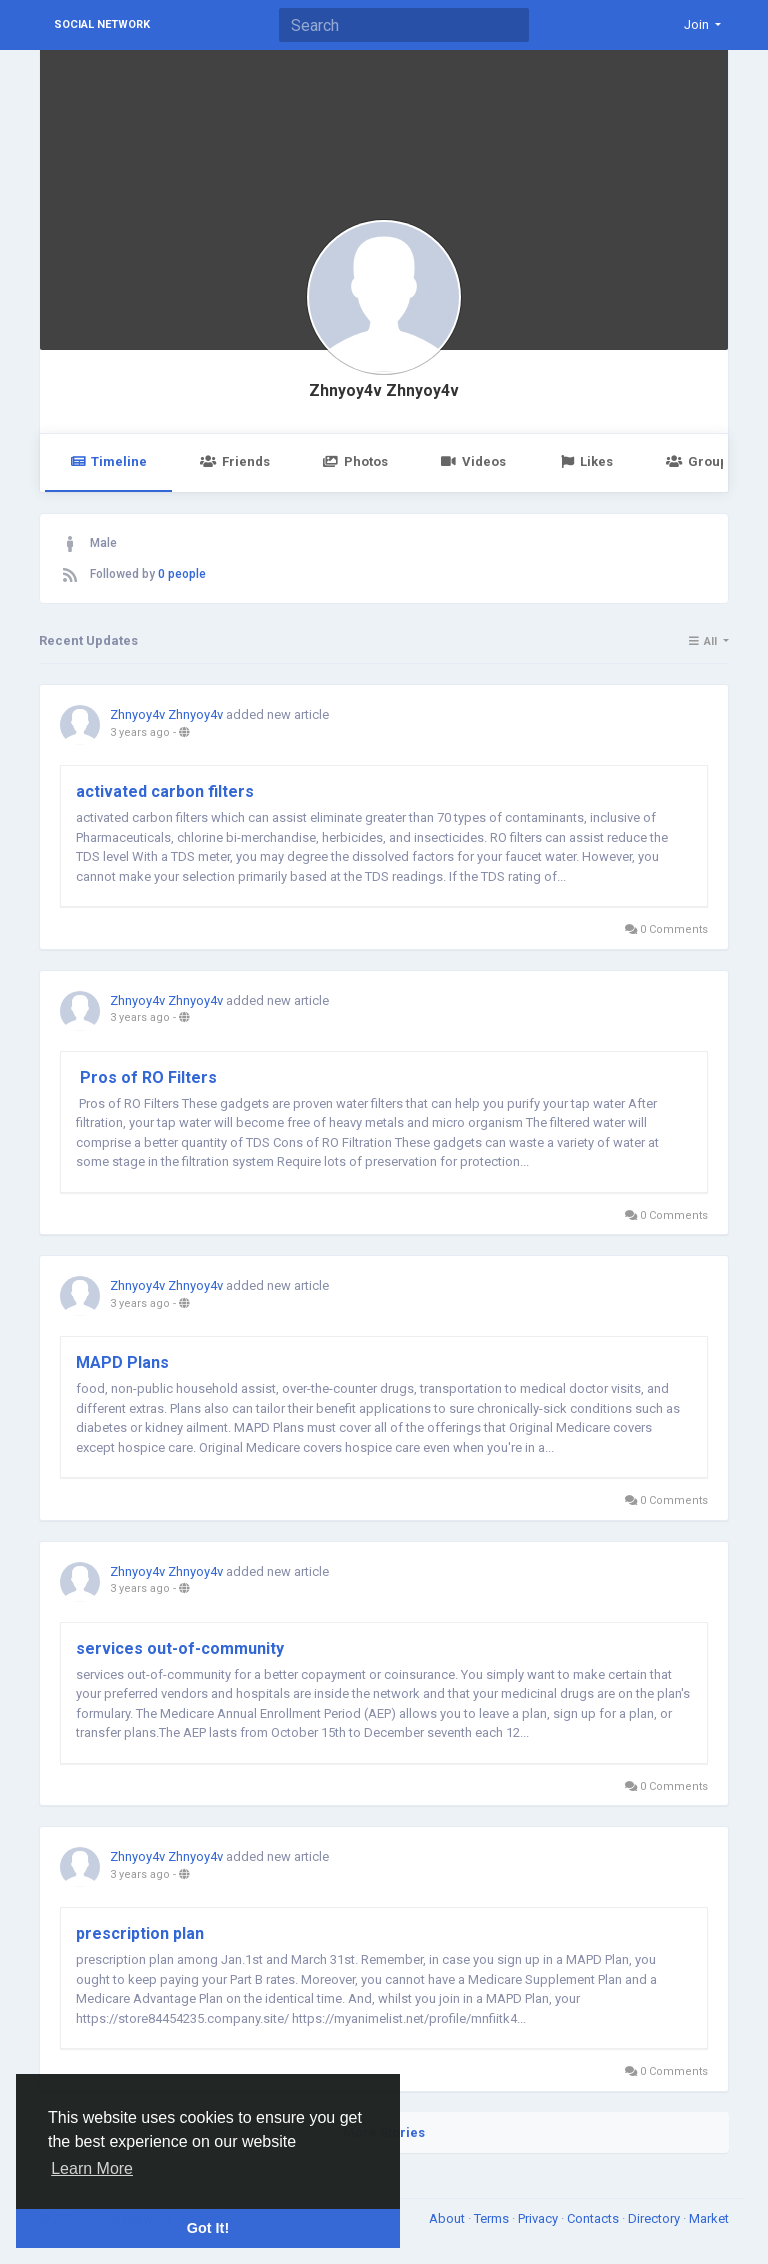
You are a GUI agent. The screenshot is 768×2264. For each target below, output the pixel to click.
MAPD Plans (122, 1362)
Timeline (108, 461)
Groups (700, 461)
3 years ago (140, 732)
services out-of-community (180, 1648)
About (448, 2218)
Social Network (102, 24)
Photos (355, 461)
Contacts (594, 2218)
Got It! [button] (208, 2228)
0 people (182, 574)
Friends (234, 461)
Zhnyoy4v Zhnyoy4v (384, 391)
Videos (473, 461)
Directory (655, 2218)
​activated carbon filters (165, 791)
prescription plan (140, 1933)
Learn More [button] (92, 2168)
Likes (586, 461)
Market (709, 2218)
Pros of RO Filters (146, 1077)
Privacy (539, 2218)
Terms (493, 2218)
